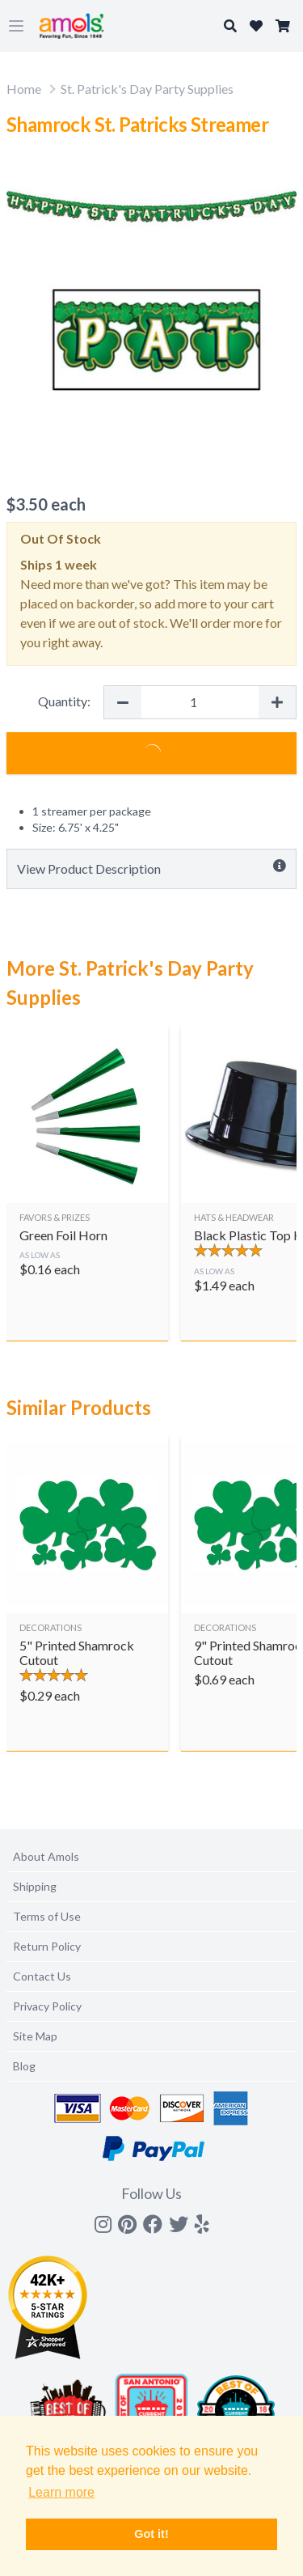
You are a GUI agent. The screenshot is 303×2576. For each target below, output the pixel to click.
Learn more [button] (61, 2492)
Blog (24, 2066)
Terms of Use (47, 1916)
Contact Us (42, 1976)
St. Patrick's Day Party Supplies (147, 88)
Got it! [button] (151, 2533)
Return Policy (47, 1946)
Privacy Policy (47, 2006)
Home (23, 88)
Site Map (35, 2036)
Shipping (35, 1886)
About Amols (46, 1856)
